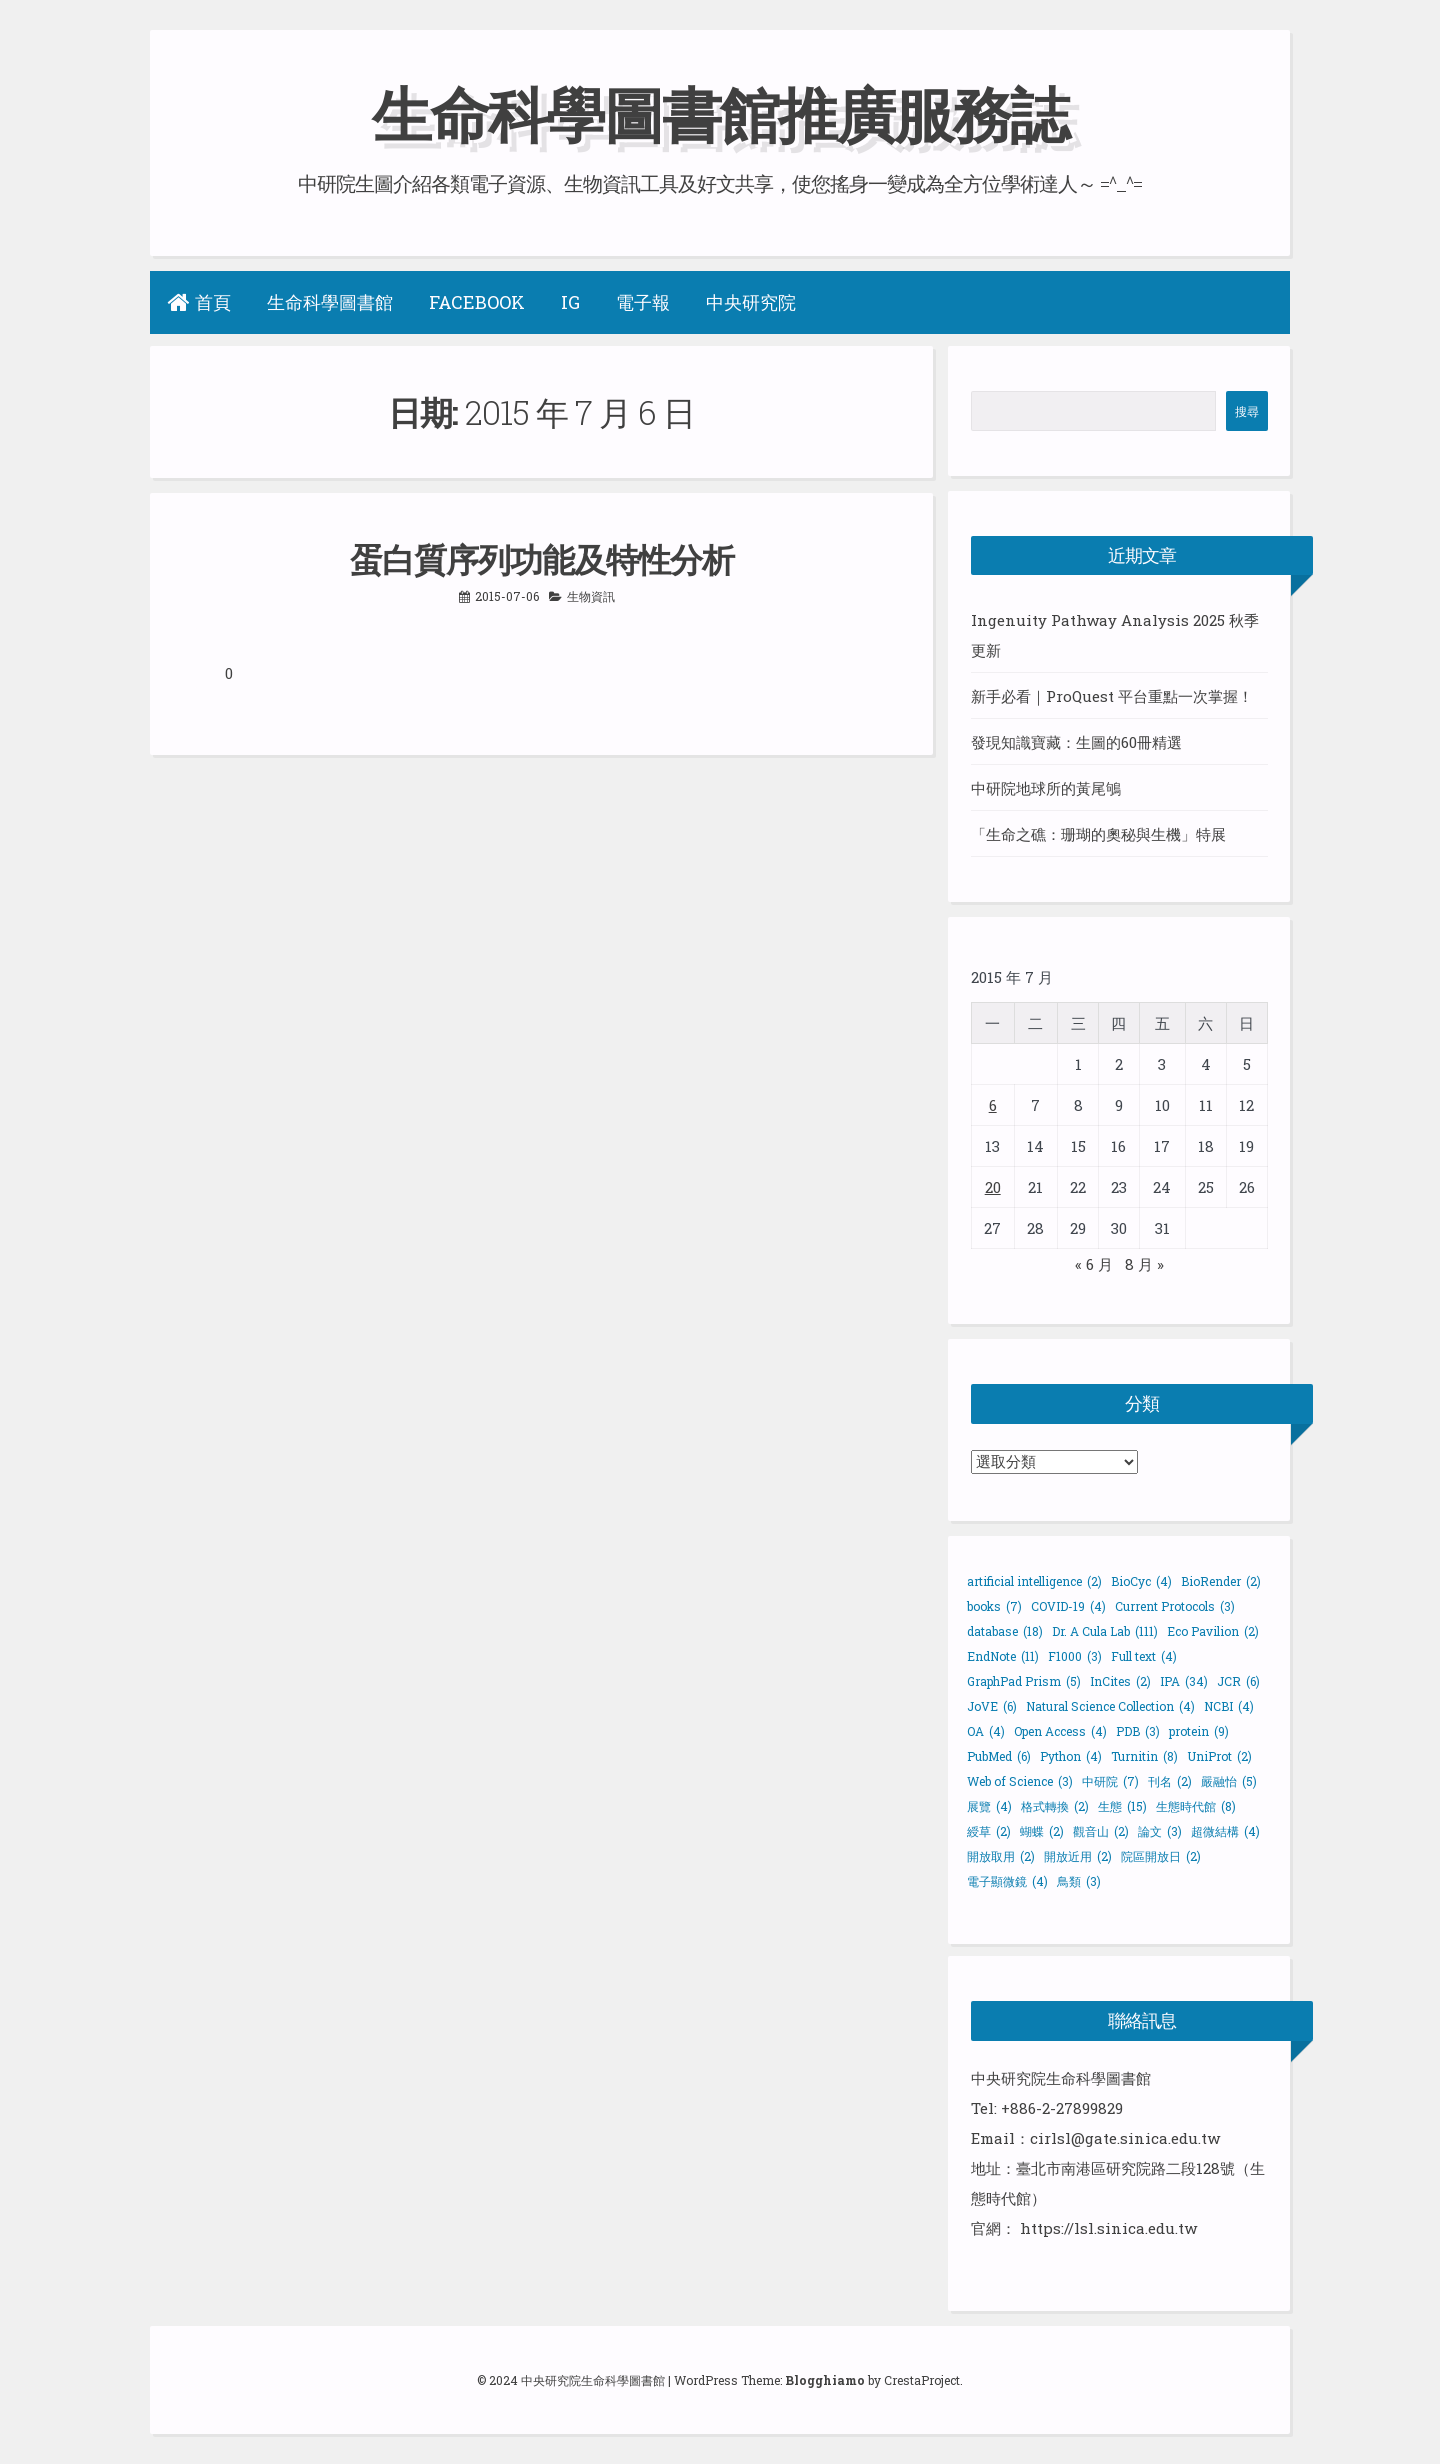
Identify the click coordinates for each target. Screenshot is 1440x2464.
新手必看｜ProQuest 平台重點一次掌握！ (1112, 696)
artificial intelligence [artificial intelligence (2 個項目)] (1034, 1581)
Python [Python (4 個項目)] (1071, 1756)
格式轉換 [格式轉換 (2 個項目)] (1055, 1806)
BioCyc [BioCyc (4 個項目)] (1141, 1581)
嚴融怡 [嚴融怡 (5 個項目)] (1229, 1781)
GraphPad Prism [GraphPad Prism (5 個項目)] (1024, 1681)
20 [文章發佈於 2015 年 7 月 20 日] (993, 1187)
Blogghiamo (825, 2380)
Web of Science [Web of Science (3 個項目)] (1020, 1781)
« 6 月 (1094, 1264)
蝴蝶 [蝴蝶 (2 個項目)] (1042, 1831)
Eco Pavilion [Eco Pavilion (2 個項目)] (1213, 1631)
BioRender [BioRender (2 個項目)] (1221, 1581)
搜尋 (1247, 411)
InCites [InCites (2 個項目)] (1120, 1681)
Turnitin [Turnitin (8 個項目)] (1144, 1756)
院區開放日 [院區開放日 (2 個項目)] (1161, 1856)
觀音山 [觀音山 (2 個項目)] (1101, 1831)
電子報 (643, 302)
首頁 (199, 302)
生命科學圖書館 (330, 302)
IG (570, 302)
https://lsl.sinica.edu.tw (1108, 2228)
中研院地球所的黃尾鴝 (1046, 788)
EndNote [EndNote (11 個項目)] (1003, 1656)
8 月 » (1144, 1264)
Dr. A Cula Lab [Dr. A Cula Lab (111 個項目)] (1105, 1631)
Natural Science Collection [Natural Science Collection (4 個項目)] (1110, 1706)
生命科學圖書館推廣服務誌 (720, 113)
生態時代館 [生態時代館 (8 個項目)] (1196, 1806)
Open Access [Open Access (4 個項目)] (1060, 1731)
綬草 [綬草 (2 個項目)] (989, 1831)
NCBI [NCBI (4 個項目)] (1229, 1706)
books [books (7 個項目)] (994, 1606)
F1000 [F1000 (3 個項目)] (1075, 1656)
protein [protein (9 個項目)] (1199, 1731)
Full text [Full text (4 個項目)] (1144, 1656)
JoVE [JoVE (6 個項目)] (992, 1706)
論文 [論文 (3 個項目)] (1160, 1831)
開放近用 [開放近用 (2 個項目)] (1078, 1856)
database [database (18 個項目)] (1005, 1631)
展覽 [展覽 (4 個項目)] (989, 1806)
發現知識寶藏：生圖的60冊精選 (1076, 742)
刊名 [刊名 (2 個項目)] (1170, 1781)
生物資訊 (591, 596)
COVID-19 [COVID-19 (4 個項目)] (1068, 1606)
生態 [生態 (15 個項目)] (1122, 1806)
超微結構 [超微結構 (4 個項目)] (1225, 1831)
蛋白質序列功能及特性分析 (542, 559)
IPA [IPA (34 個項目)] (1184, 1681)
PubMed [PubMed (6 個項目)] (999, 1756)
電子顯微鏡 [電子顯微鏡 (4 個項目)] (1007, 1881)
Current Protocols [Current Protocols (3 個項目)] (1175, 1606)
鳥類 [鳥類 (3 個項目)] (1079, 1881)
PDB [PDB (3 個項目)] (1138, 1731)
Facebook (477, 302)
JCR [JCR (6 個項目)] (1238, 1681)
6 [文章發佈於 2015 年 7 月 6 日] (993, 1105)
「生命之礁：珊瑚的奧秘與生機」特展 (1098, 834)
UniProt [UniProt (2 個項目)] (1219, 1756)
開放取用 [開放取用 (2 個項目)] (1001, 1856)
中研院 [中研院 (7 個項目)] (1110, 1781)
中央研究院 (751, 302)
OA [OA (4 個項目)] (986, 1731)
